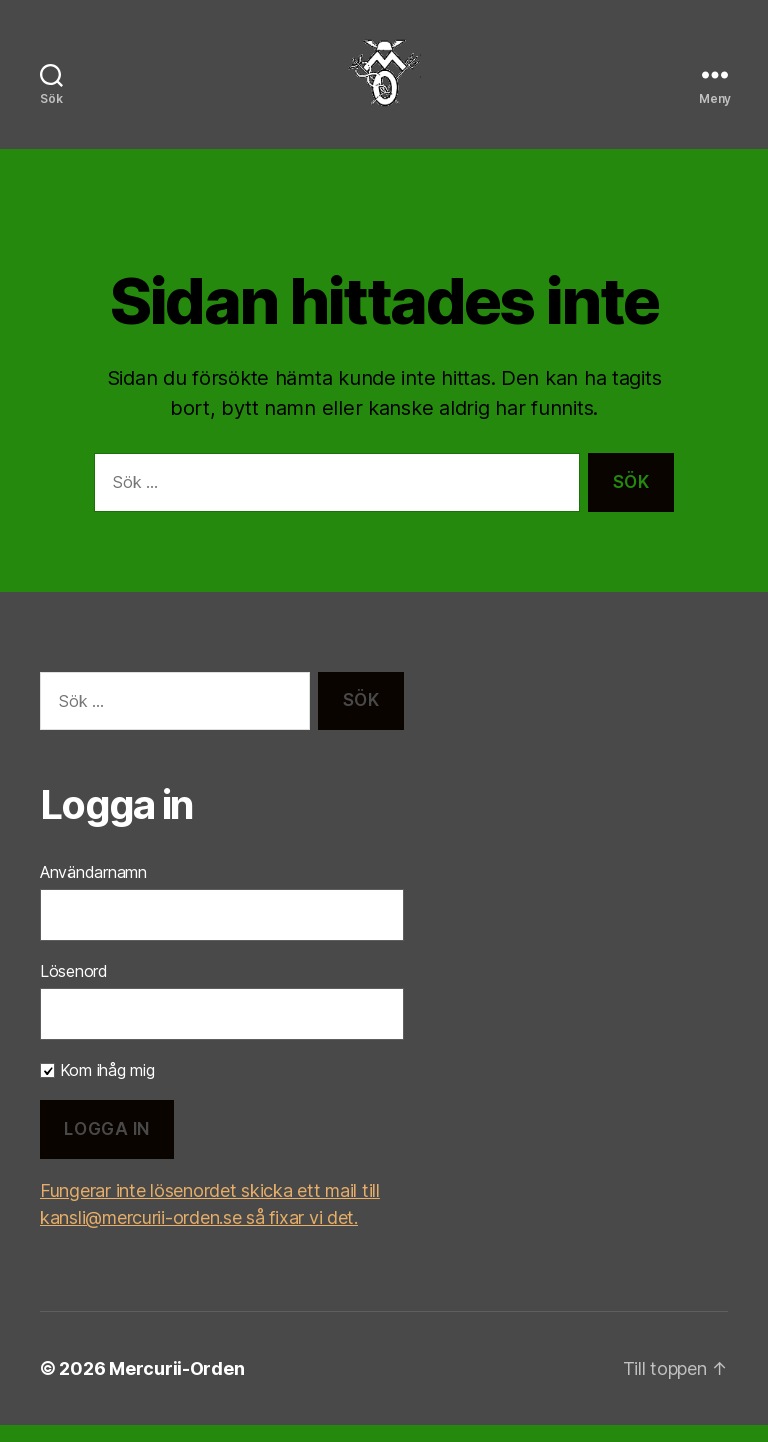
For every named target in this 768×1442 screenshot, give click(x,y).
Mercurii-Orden (176, 1385)
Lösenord (74, 988)
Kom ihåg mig (97, 1087)
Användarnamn (93, 889)
